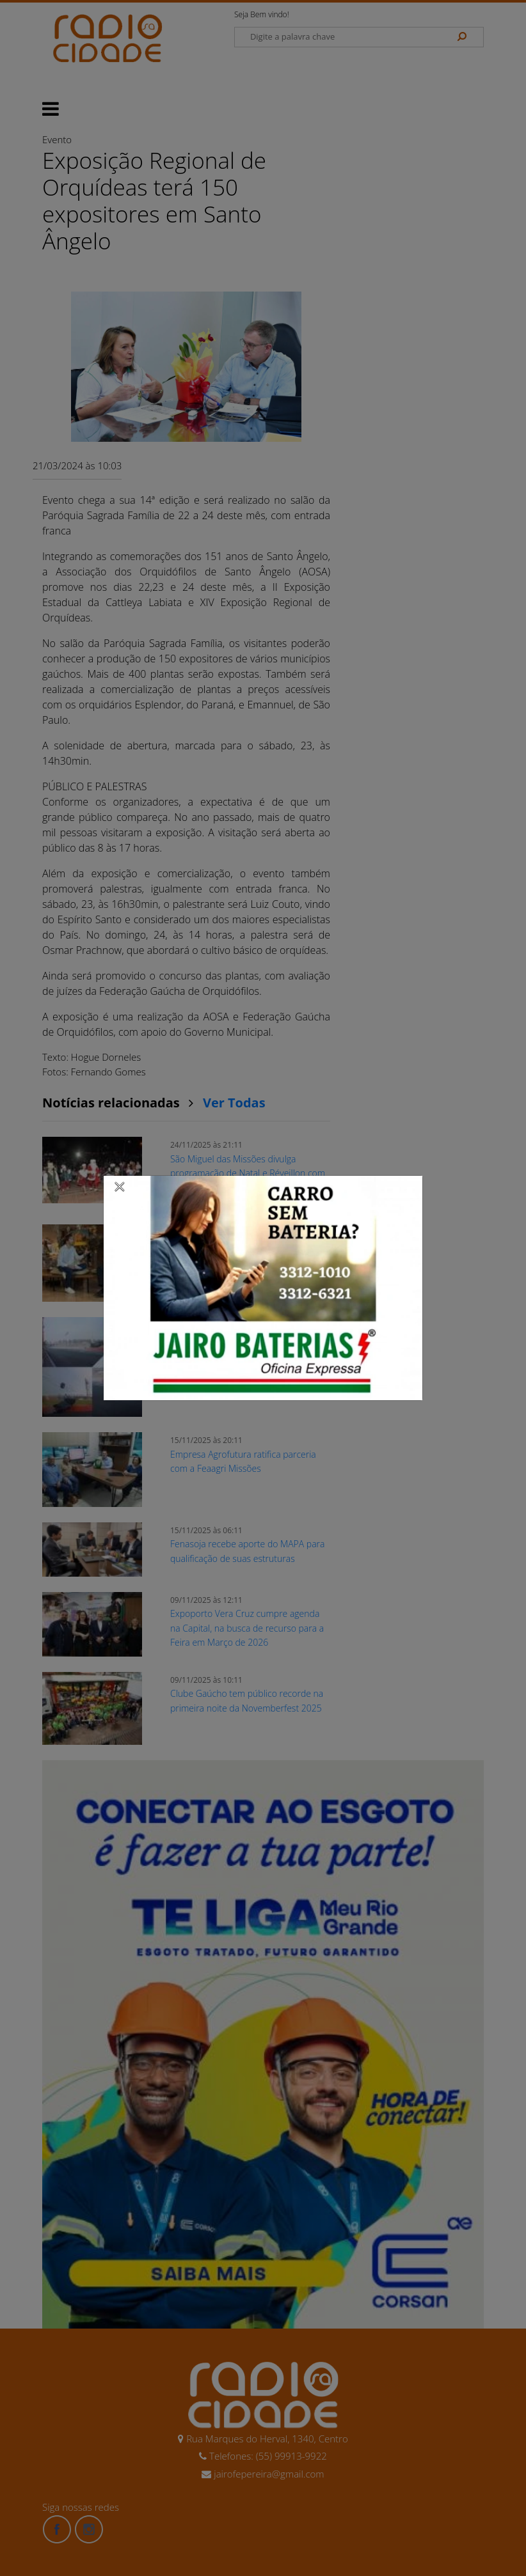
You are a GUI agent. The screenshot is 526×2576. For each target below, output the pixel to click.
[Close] (120, 1186)
